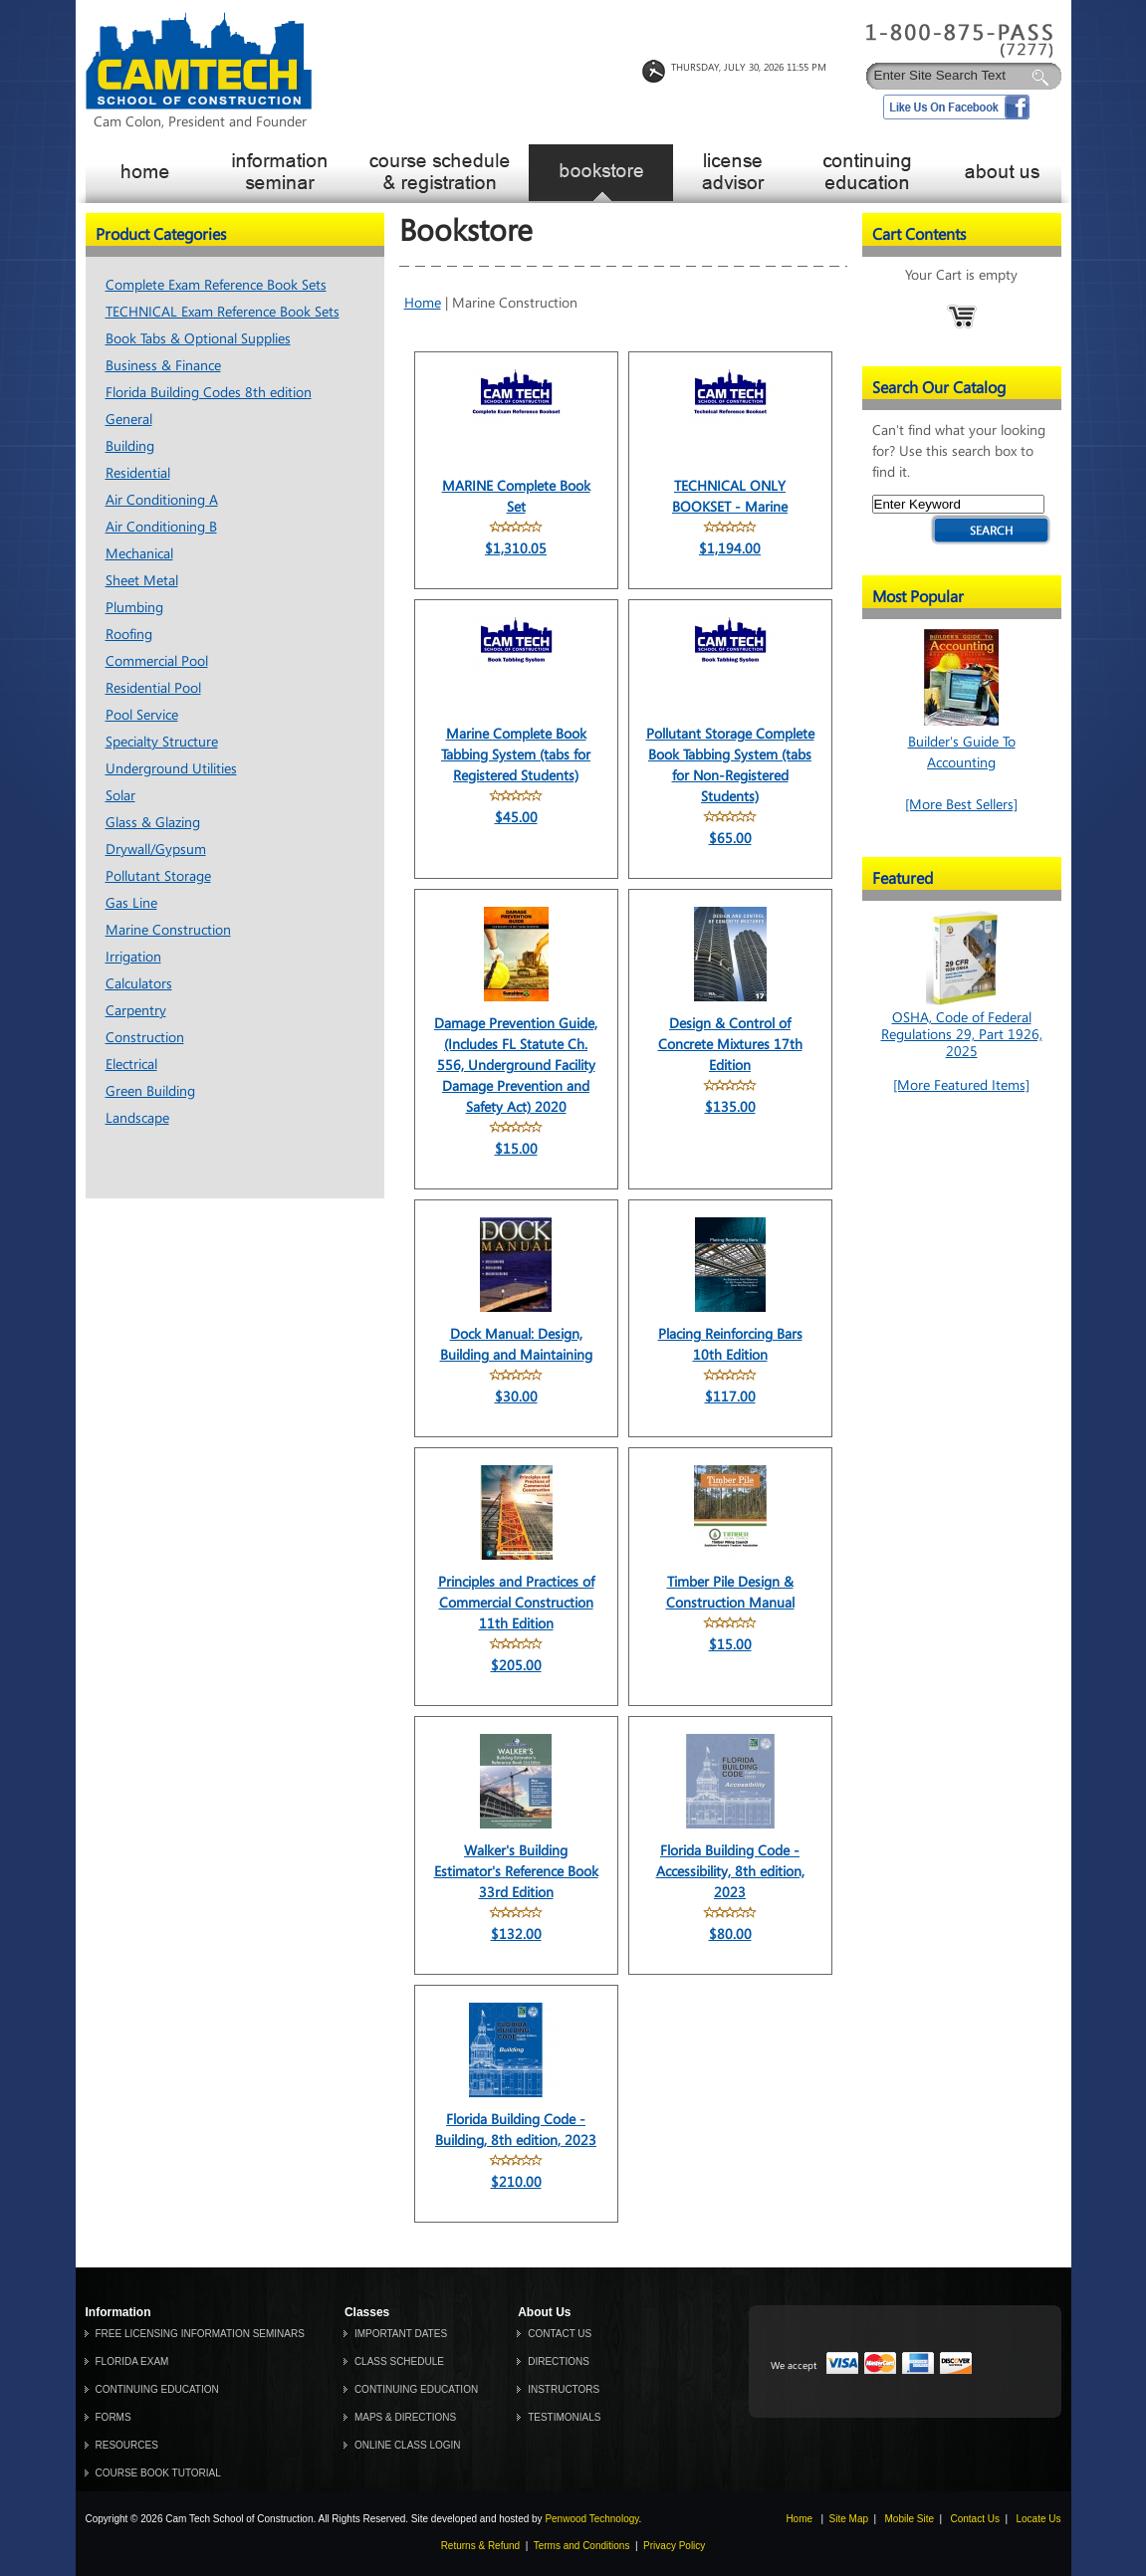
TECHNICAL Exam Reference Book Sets (223, 312)
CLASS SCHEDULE (399, 2361)
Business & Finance (163, 365)
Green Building (150, 1091)
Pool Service (142, 715)
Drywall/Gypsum (156, 849)
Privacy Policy (674, 2545)
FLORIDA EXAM (132, 2361)
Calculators (139, 983)
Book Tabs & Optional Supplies (198, 338)
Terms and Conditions (582, 2545)
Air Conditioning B (161, 527)
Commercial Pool (157, 661)
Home (422, 303)
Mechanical (139, 553)
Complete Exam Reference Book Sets (216, 285)
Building (130, 446)
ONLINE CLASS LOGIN (407, 2445)
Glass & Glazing (153, 822)
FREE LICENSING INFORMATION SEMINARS (200, 2333)
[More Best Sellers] (961, 804)
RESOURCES (127, 2445)
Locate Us (1038, 2518)
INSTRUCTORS (563, 2389)
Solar (120, 795)
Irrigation (133, 957)
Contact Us (975, 2518)
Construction (145, 1037)
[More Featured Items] (961, 1085)
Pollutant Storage (158, 876)
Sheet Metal (142, 580)
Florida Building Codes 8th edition (209, 392)
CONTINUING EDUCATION (157, 2389)
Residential (138, 473)
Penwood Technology (591, 2518)
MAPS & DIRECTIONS (405, 2417)
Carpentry (136, 1010)
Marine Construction (168, 930)
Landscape (137, 1118)
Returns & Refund (481, 2545)
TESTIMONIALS (564, 2417)
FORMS (113, 2417)
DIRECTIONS (558, 2361)
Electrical (131, 1064)
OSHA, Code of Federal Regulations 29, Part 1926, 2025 (961, 1026)
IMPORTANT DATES (400, 2333)
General (129, 419)
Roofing (129, 634)
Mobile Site (909, 2518)
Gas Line (131, 903)
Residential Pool (153, 688)
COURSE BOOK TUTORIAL (158, 2473)
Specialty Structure (162, 742)
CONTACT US (559, 2333)
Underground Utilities (171, 768)
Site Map (848, 2518)
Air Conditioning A (162, 500)
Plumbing (134, 607)
